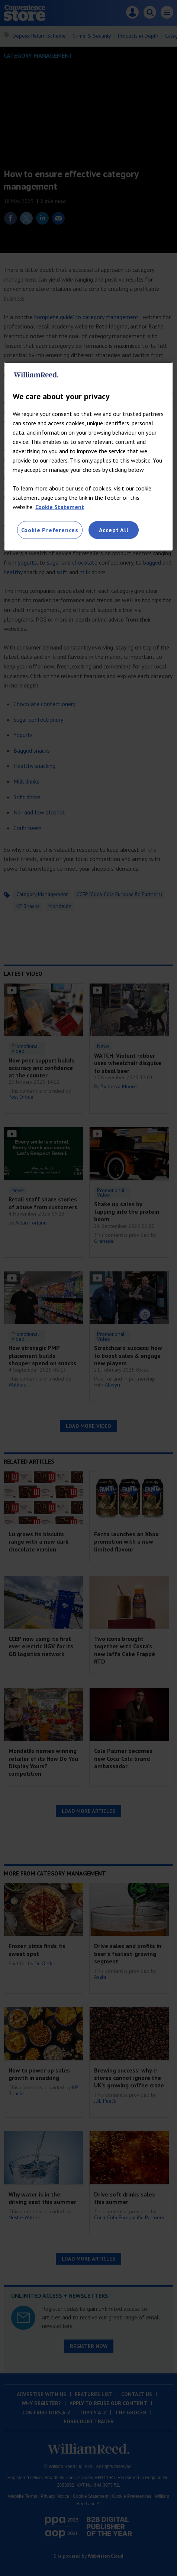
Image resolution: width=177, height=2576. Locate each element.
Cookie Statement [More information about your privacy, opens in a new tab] (59, 507)
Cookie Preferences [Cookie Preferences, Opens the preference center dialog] (49, 530)
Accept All (114, 530)
